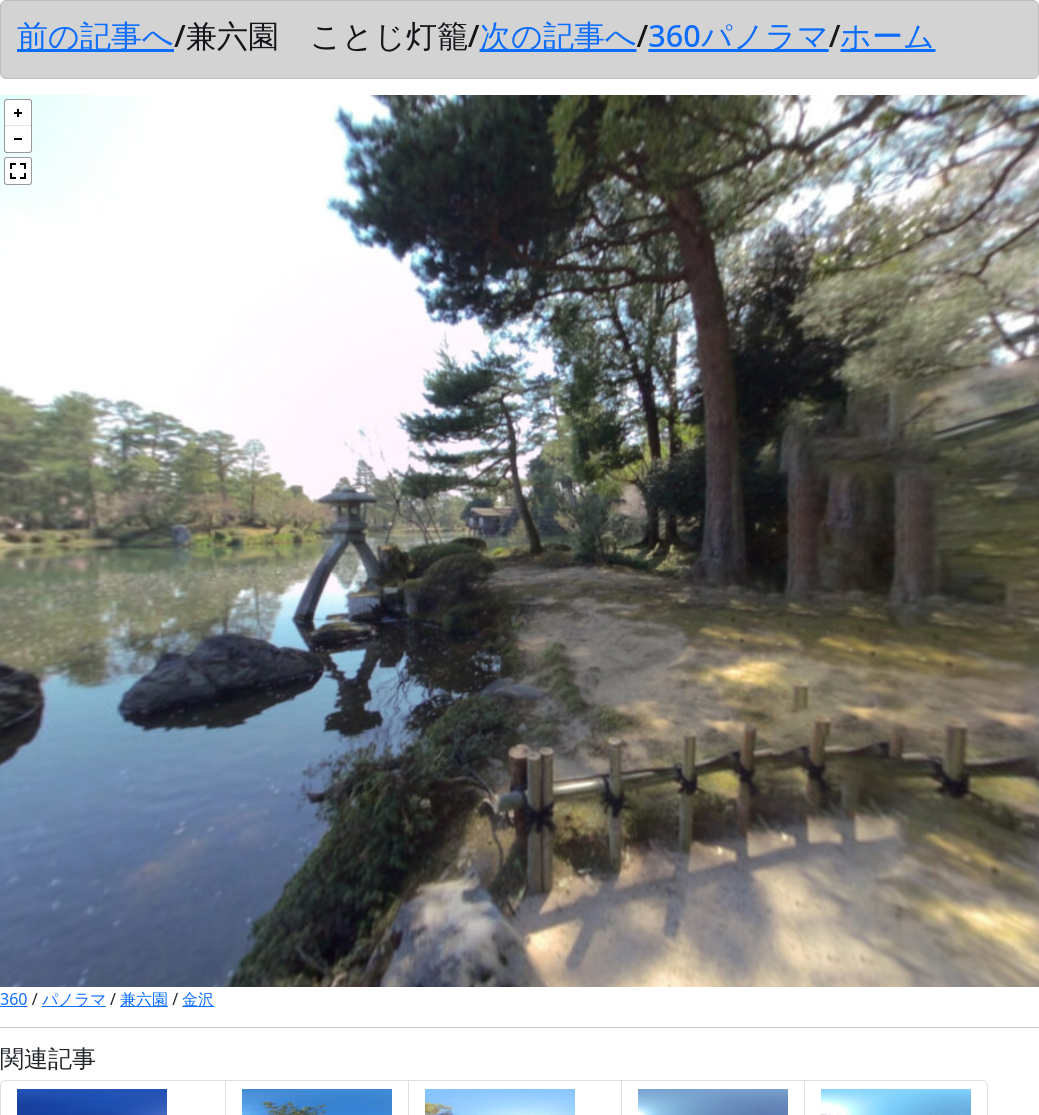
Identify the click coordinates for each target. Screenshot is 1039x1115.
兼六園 (144, 999)
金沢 (198, 999)
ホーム (887, 35)
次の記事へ (558, 35)
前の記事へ (95, 35)
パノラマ (74, 999)
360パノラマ (738, 35)
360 (13, 999)
